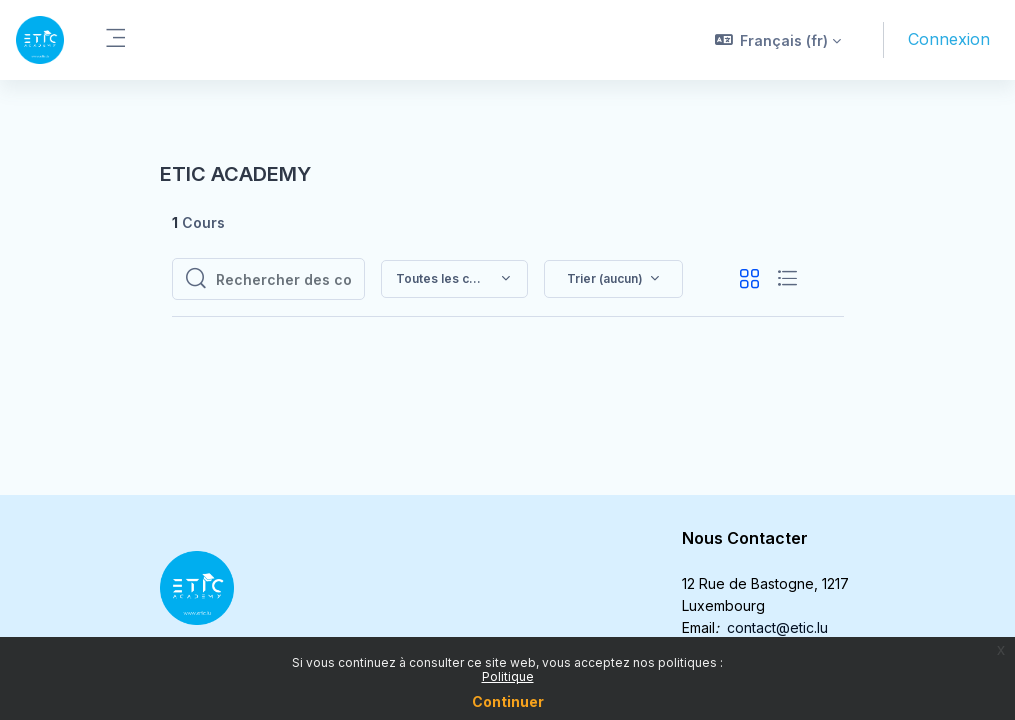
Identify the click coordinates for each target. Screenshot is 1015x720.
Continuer (508, 701)
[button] (778, 40)
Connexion (949, 39)
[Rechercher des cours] (284, 279)
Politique (508, 676)
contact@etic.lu (777, 627)
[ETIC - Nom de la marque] (40, 40)
